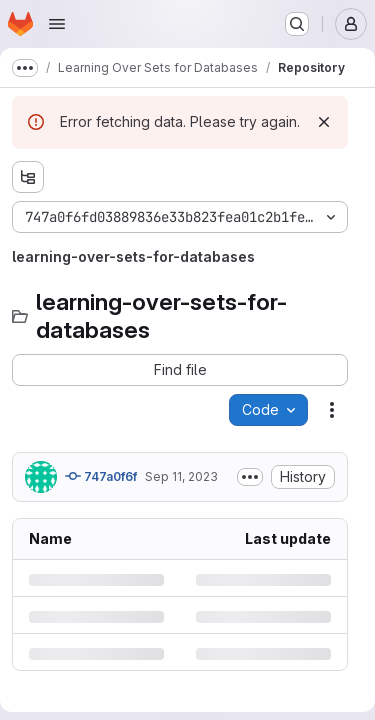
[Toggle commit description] (250, 477)
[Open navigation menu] (57, 24)
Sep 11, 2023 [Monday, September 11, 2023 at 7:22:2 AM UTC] (181, 476)
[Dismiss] (324, 122)
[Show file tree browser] (28, 177)
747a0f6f (101, 476)
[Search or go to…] (297, 24)
